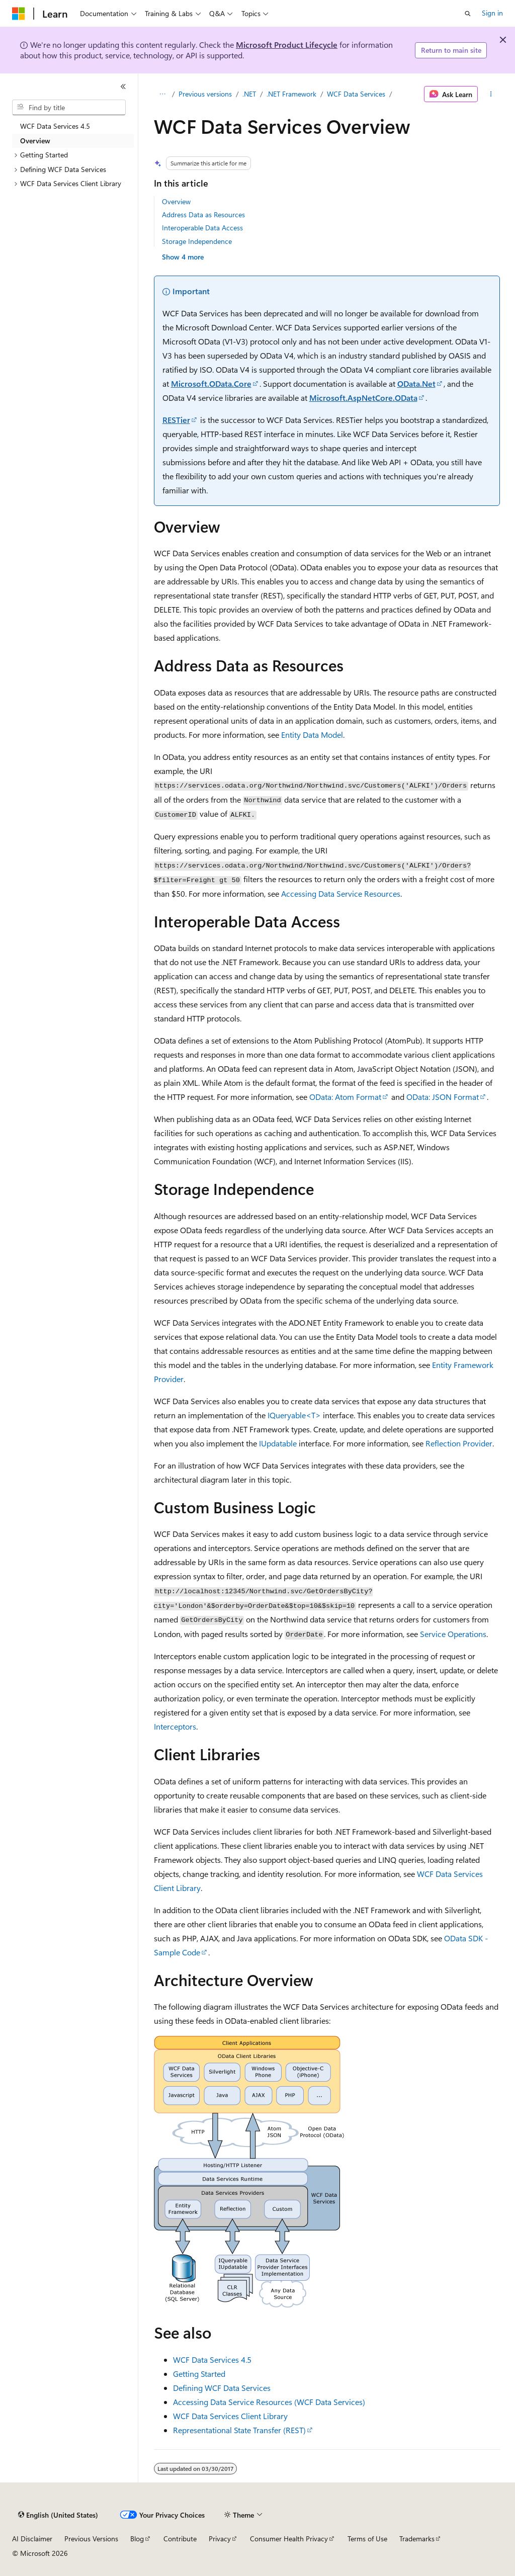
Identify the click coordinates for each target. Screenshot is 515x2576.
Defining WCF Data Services (222, 2387)
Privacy (220, 2538)
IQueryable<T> (294, 1415)
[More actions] (490, 94)
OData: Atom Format (345, 1096)
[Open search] (468, 14)
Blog (137, 2538)
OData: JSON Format (442, 1096)
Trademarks (417, 2538)
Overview (176, 201)
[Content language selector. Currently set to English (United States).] (58, 2515)
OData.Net (416, 383)
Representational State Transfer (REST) (239, 2430)
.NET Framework (291, 94)
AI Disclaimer (32, 2538)
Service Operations (453, 1633)
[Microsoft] (18, 13)
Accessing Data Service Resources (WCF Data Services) (269, 2401)
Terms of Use (367, 2538)
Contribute (180, 2538)
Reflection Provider (458, 1443)
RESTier (176, 419)
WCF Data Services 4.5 (212, 2359)
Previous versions (205, 94)
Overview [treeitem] (35, 140)
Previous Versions (91, 2538)
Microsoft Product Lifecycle (286, 44)
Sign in (492, 13)
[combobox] (69, 108)
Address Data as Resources (203, 214)
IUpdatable (278, 1443)
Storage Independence (197, 241)
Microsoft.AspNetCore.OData (363, 397)
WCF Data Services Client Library (230, 2416)
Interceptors (175, 1726)
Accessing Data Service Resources (340, 893)
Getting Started (199, 2373)
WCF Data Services (356, 94)
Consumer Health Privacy (289, 2538)
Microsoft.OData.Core (211, 383)
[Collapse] (123, 86)
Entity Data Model (312, 734)
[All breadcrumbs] (162, 94)
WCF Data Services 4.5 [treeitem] (55, 126)
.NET (249, 94)
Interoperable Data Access (202, 227)
